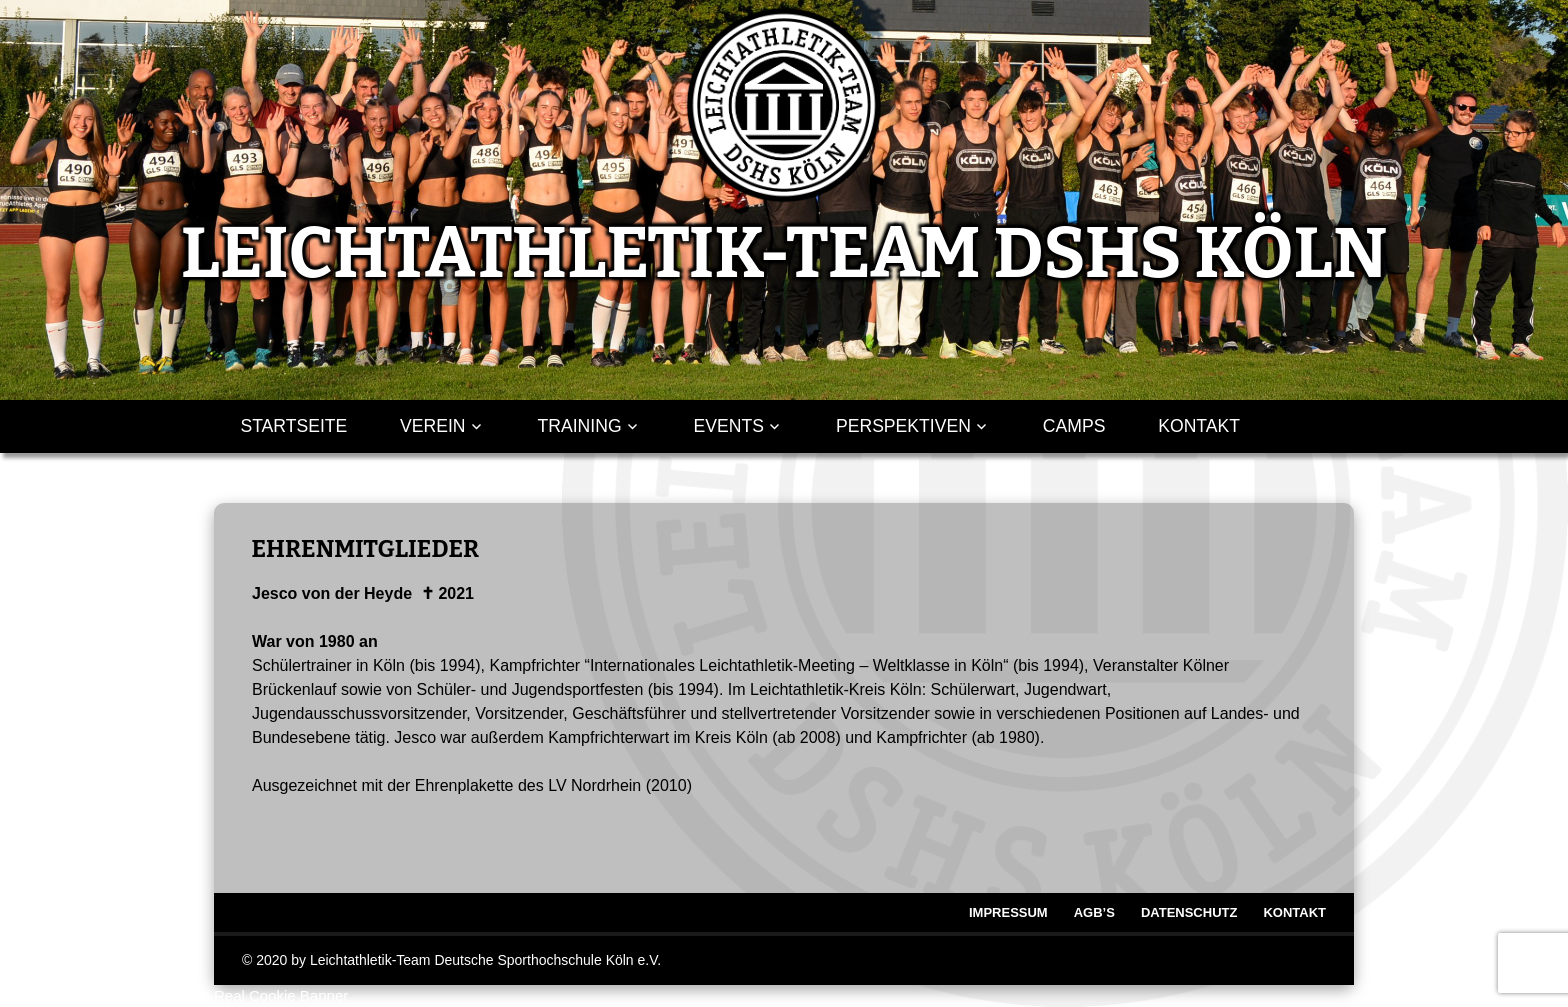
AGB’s (1094, 912)
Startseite (293, 426)
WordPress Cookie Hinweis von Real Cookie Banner (174, 995)
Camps (1074, 426)
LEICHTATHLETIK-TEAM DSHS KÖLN (784, 253)
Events (729, 426)
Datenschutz (1189, 912)
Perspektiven (903, 426)
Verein (433, 426)
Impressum (1008, 912)
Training (580, 426)
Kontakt (1199, 426)
